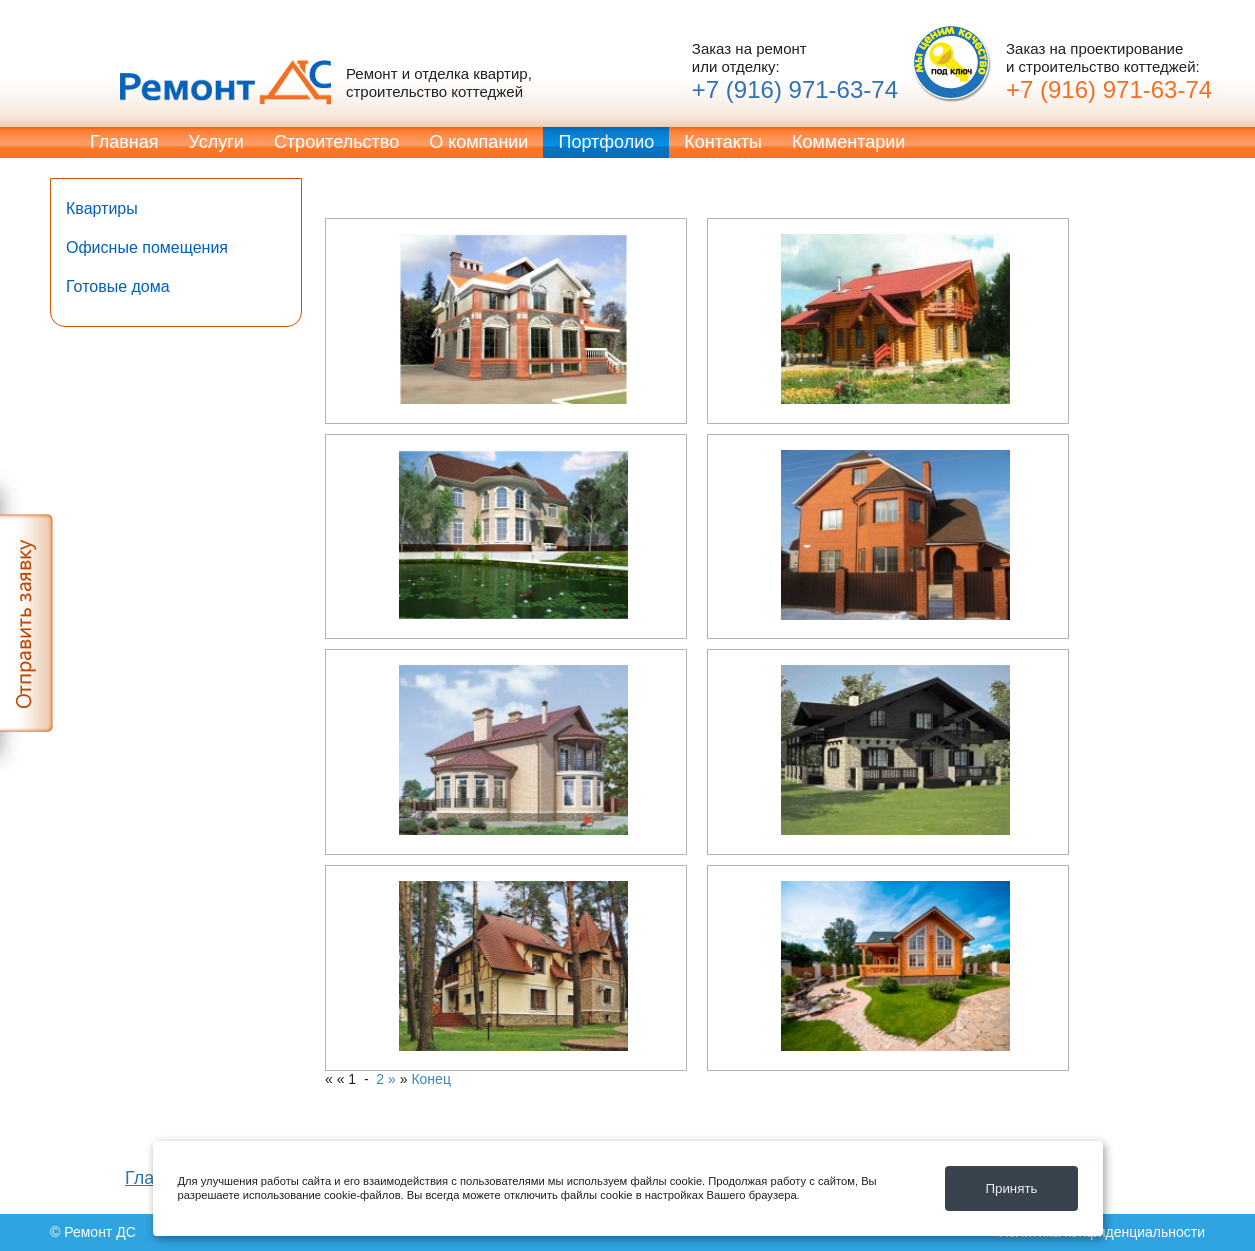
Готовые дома (118, 286)
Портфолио (606, 142)
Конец (430, 1079)
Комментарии (848, 142)
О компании (478, 142)
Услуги (216, 142)
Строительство (336, 142)
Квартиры (102, 208)
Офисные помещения (147, 247)
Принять (1011, 1188)
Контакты (723, 142)
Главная (124, 142)
